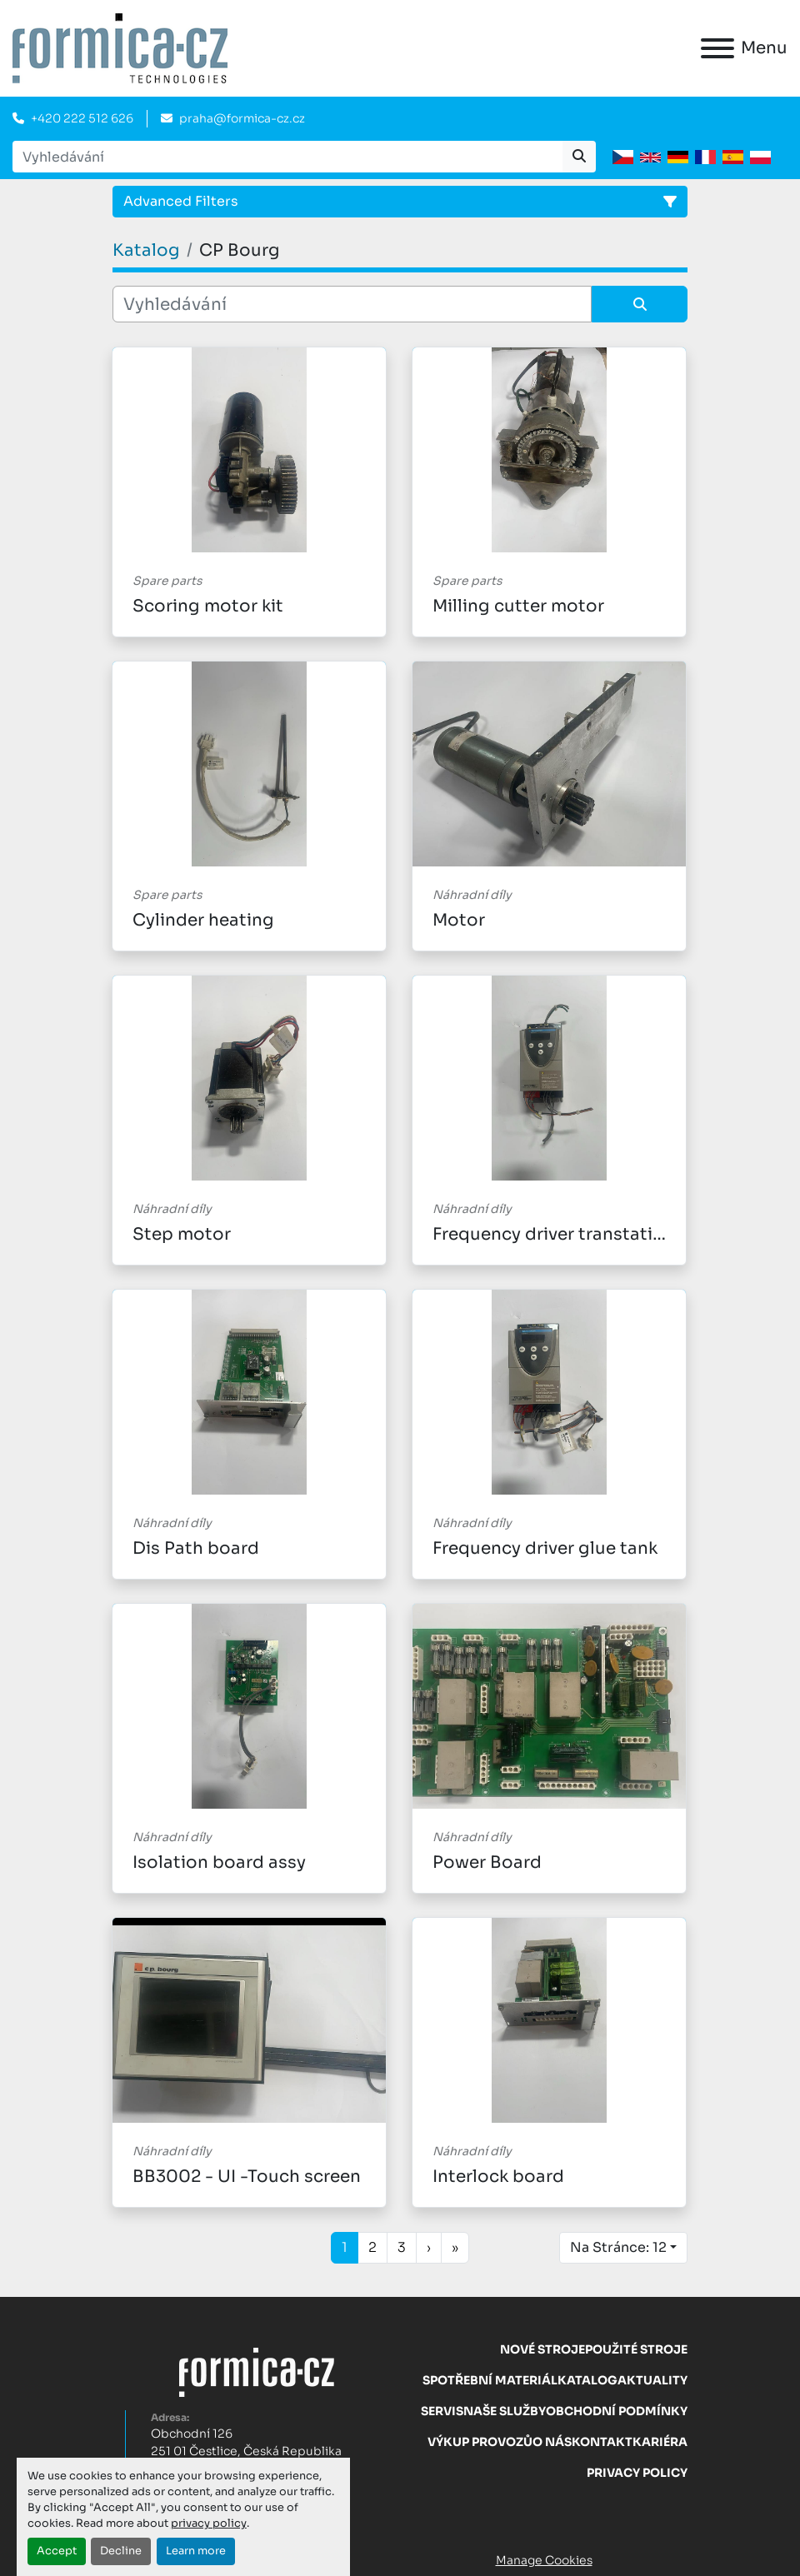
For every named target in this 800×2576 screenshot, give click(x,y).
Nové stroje (542, 2349)
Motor (458, 920)
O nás (552, 2441)
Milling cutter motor (518, 606)
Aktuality (653, 2380)
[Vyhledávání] (352, 304)
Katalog (588, 2380)
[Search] (287, 156)
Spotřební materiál (490, 2380)
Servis (442, 2411)
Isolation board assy (219, 1862)
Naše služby (504, 2411)
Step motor (181, 1234)
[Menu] (717, 48)
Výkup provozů (480, 2441)
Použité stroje (636, 2349)
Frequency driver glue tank (545, 1548)
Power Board (487, 1862)
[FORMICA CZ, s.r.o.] (256, 2371)
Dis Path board (195, 1548)
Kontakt (602, 2441)
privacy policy (209, 2523)
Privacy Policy (637, 2472)
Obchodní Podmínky (617, 2411)
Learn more (196, 2551)
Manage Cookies (544, 2560)
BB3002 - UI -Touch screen (246, 2176)
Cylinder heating (203, 920)
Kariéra (660, 2441)
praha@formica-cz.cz (242, 118)
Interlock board (498, 2176)
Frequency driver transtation (553, 1234)
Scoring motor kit (207, 606)
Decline (121, 2551)
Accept (57, 2551)
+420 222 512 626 (82, 118)
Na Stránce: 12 (618, 2247)
